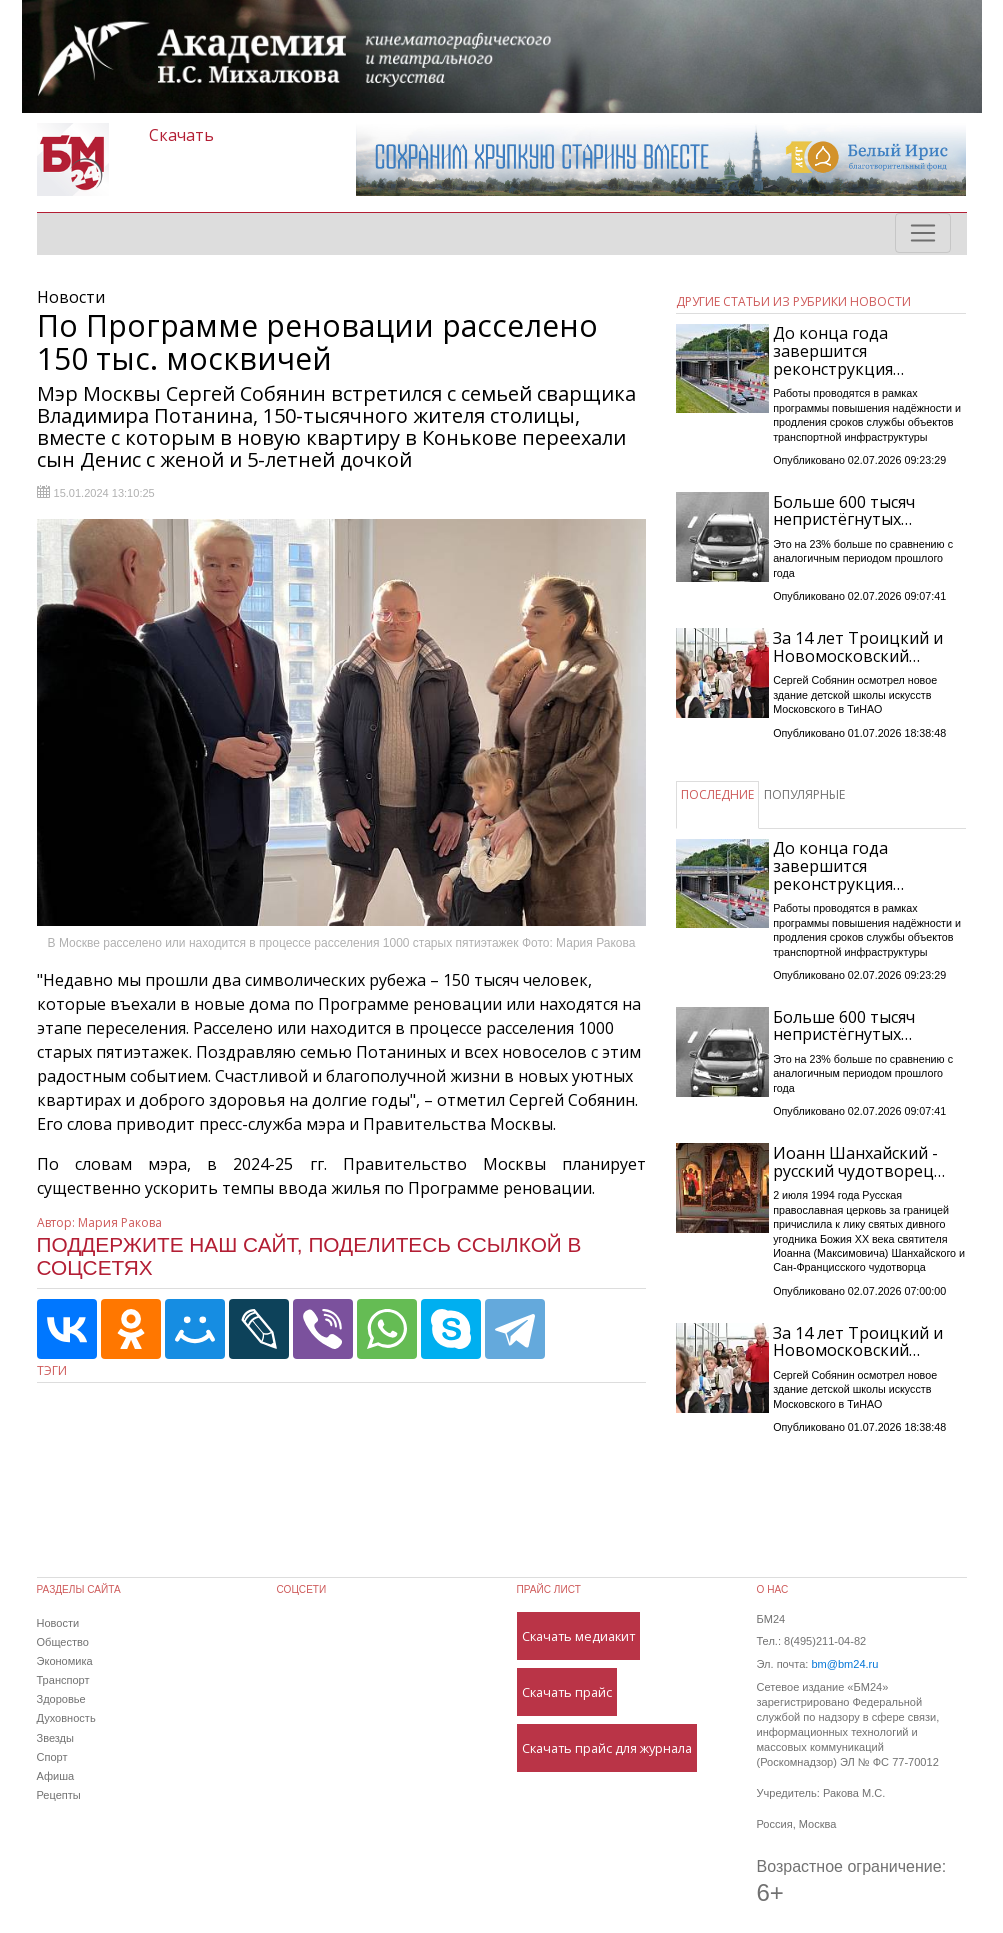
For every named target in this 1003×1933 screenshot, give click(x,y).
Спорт (52, 1757)
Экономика (65, 1661)
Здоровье (61, 1699)
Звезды (55, 1738)
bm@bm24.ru (844, 1664)
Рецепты (59, 1795)
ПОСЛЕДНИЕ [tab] (717, 794)
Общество (63, 1642)
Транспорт (63, 1680)
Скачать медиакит (578, 1636)
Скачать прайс (567, 1692)
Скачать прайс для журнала (607, 1748)
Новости (58, 1623)
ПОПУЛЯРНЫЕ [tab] (804, 794)
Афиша (56, 1776)
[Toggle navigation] (923, 233)
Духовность (66, 1718)
